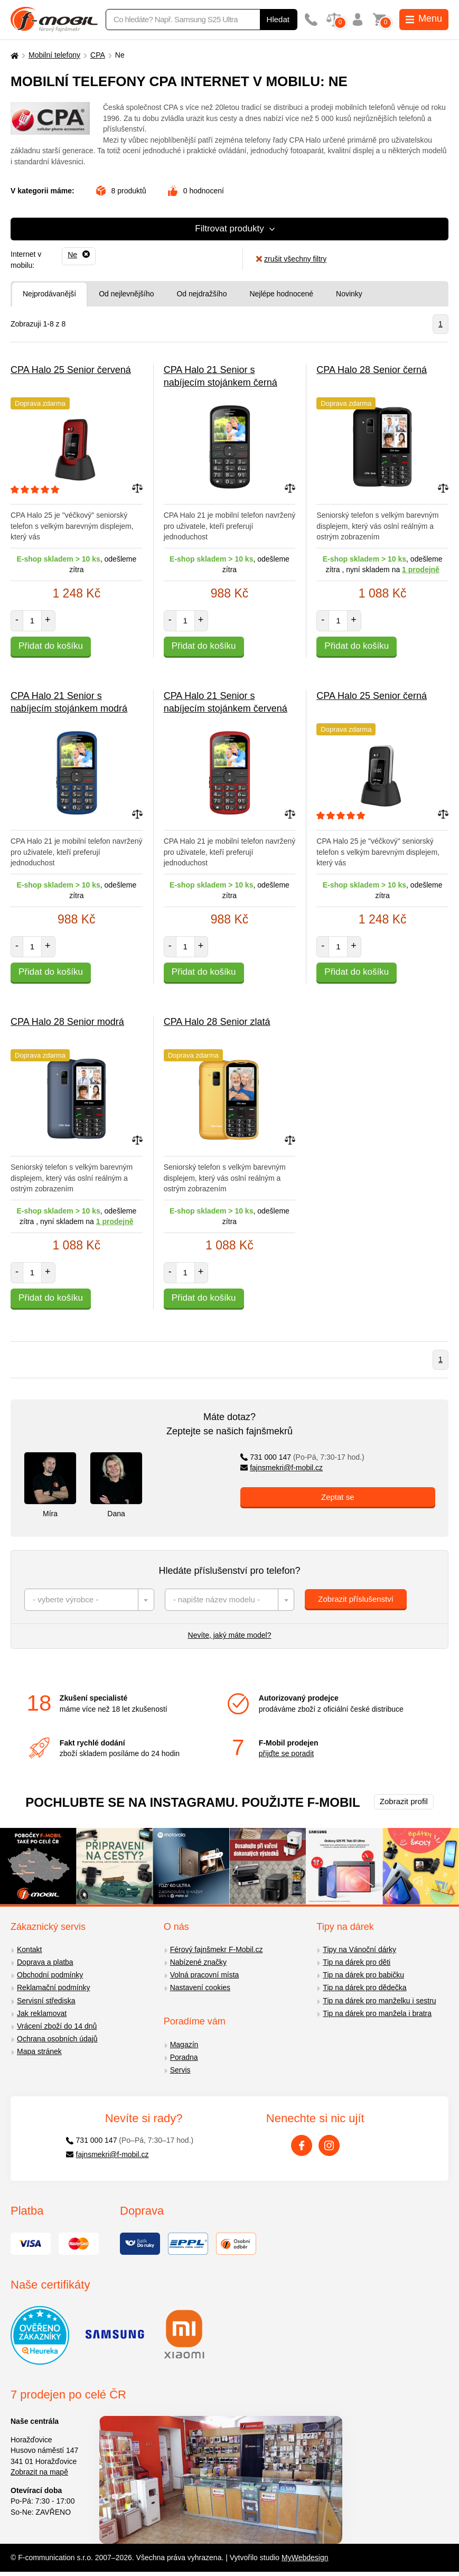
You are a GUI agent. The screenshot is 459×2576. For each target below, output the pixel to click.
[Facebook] (301, 2145)
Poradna (184, 2057)
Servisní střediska (46, 2000)
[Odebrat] (78, 255)
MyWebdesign (305, 2557)
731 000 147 (302, 1457)
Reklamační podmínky (53, 1987)
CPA (97, 55)
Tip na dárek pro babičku (363, 1975)
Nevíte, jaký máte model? (229, 1635)
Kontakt (29, 1949)
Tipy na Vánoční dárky (359, 1949)
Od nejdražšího (201, 294)
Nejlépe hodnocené (281, 294)
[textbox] (89, 1599)
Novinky (349, 294)
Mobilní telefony (54, 55)
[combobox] (89, 1600)
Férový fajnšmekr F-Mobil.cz (216, 1949)
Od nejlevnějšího (126, 294)
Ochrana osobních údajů (57, 2038)
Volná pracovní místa (204, 1975)
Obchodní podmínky (50, 1975)
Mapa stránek (39, 2051)
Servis (180, 2070)
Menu (424, 18)
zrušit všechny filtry (291, 259)
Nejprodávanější (49, 294)
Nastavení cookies (200, 1987)
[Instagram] (329, 2145)
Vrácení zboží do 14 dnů (57, 2026)
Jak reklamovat (42, 2013)
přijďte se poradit (286, 1753)
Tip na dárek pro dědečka (364, 1987)
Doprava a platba (45, 1962)
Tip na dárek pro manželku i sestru (379, 2000)
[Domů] (13, 55)
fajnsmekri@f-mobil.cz (281, 1467)
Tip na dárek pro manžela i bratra (377, 2013)
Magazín (184, 2044)
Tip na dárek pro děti (356, 1962)
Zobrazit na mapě (39, 2472)
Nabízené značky (198, 1962)
